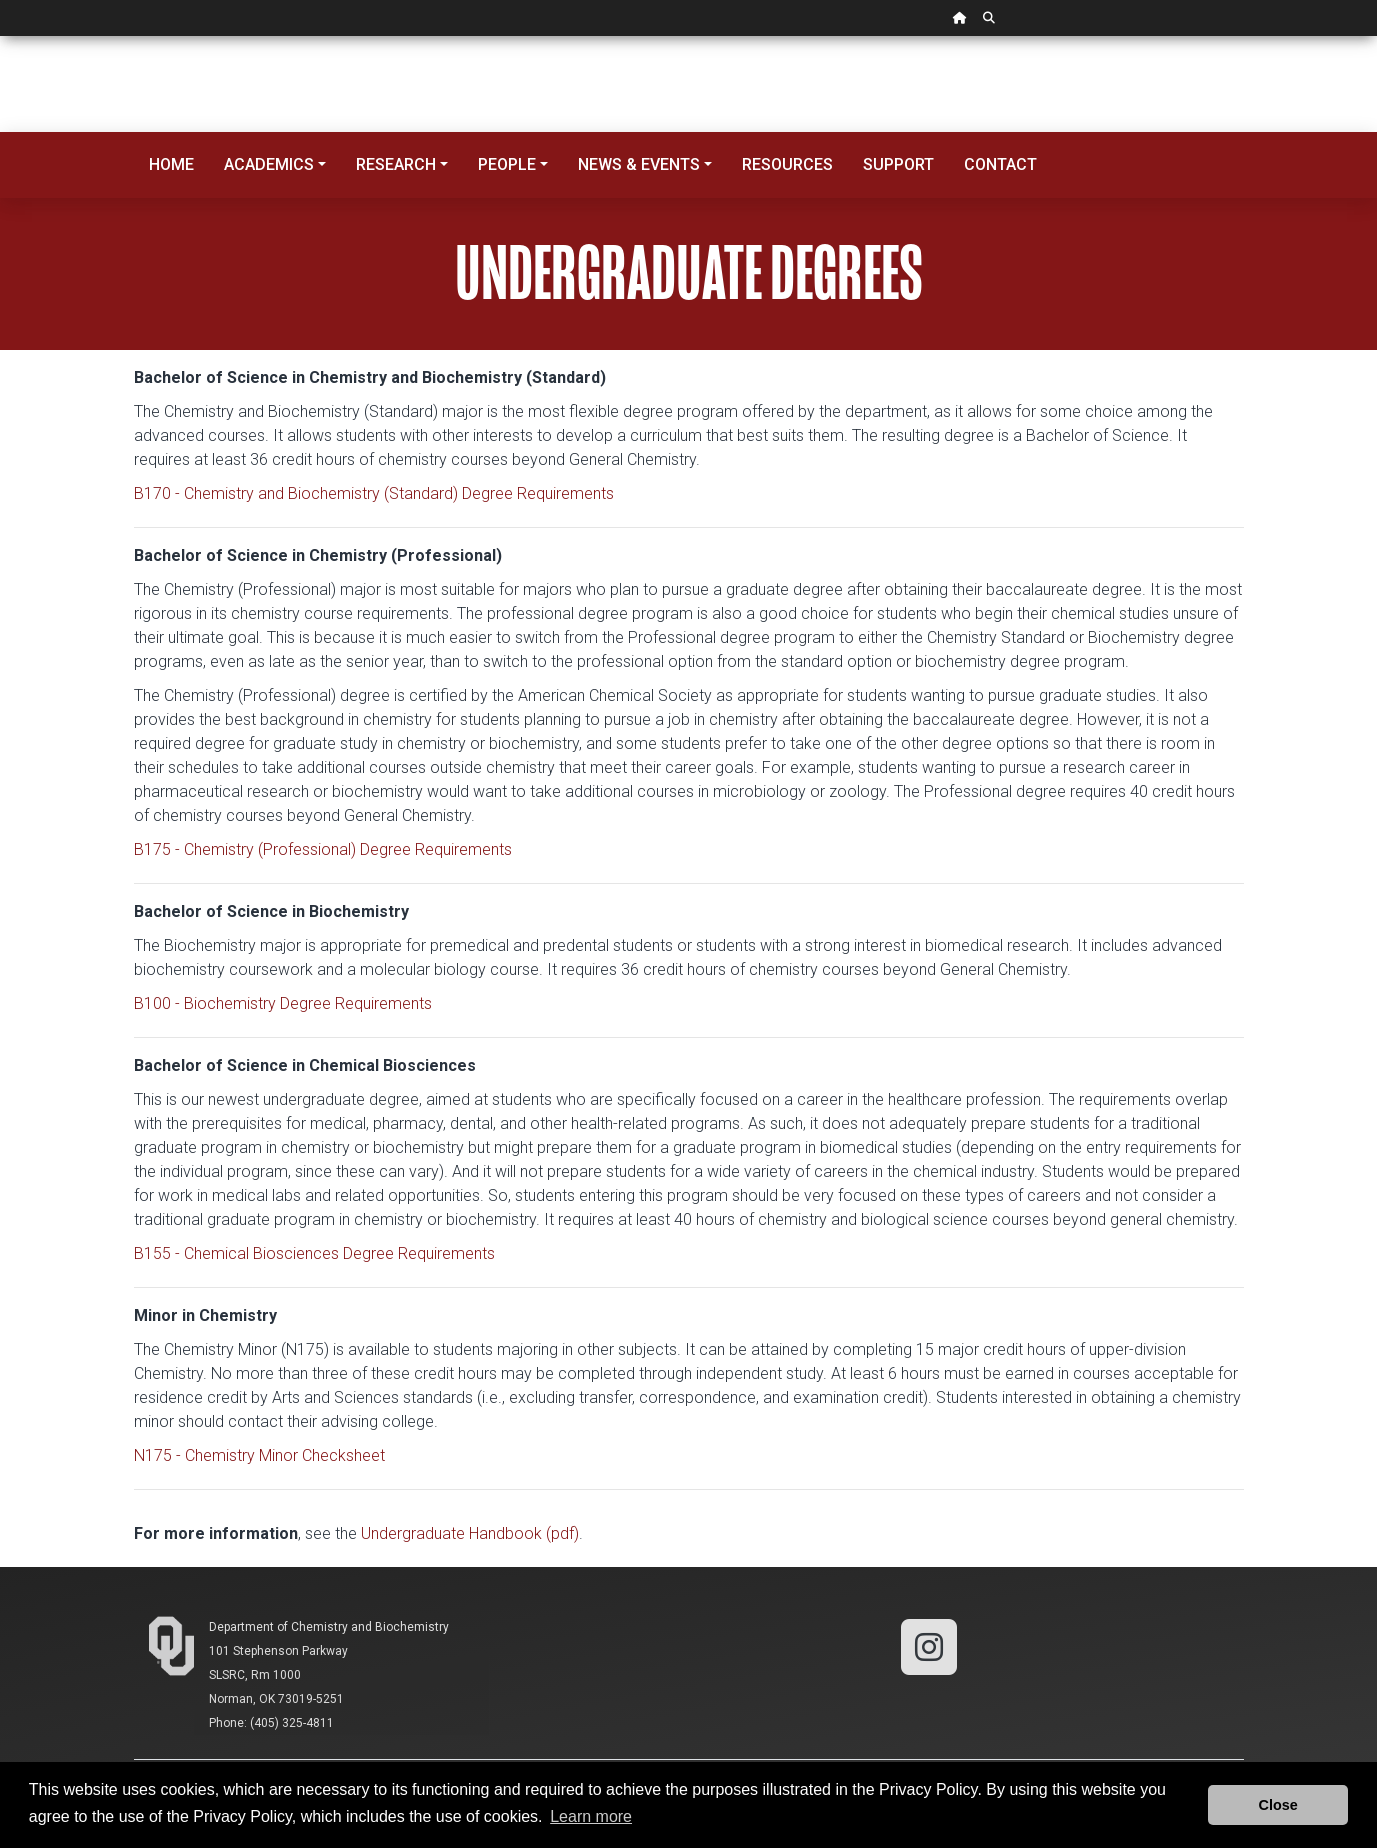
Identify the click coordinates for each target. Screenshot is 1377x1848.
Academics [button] (269, 164)
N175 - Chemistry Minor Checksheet (259, 1455)
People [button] (507, 164)
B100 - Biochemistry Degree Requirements (283, 1003)
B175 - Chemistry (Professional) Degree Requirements (323, 849)
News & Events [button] (639, 164)
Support (898, 164)
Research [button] (396, 164)
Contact (1000, 164)
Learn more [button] (591, 1816)
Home (171, 164)
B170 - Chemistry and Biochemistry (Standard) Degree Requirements (374, 493)
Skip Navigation (0, 36)
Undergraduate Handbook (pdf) (470, 1533)
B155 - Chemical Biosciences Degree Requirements (314, 1253)
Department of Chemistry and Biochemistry (329, 1627)
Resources (787, 164)
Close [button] (1278, 1805)
